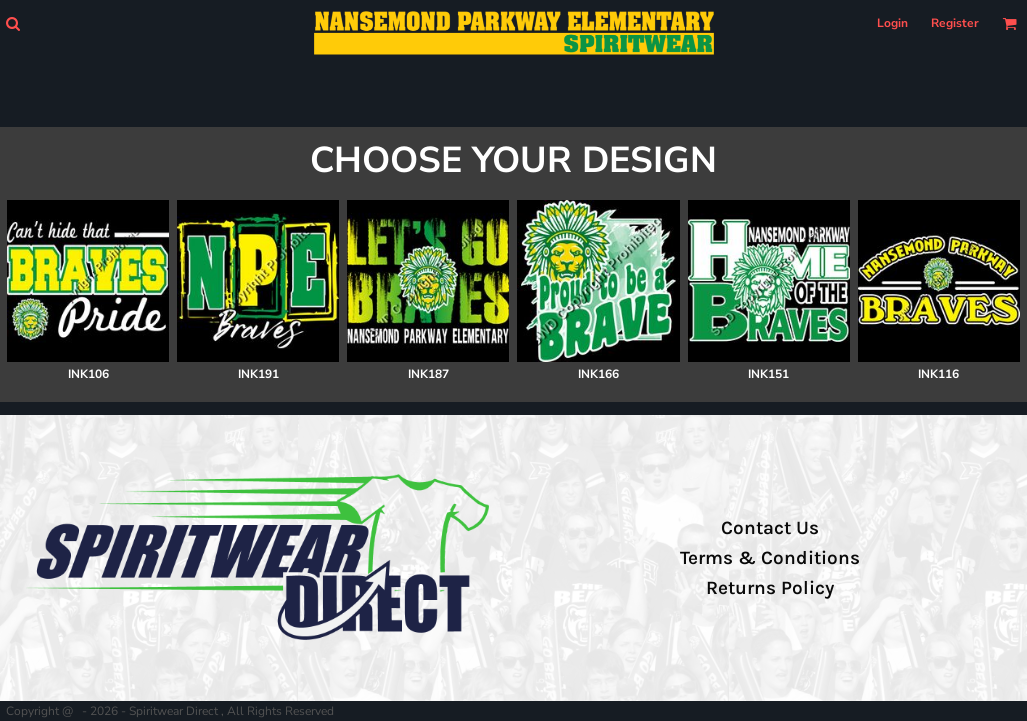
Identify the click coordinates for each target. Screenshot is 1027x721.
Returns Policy (770, 588)
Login (892, 23)
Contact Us (770, 528)
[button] (12, 23)
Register (955, 23)
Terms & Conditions (770, 558)
